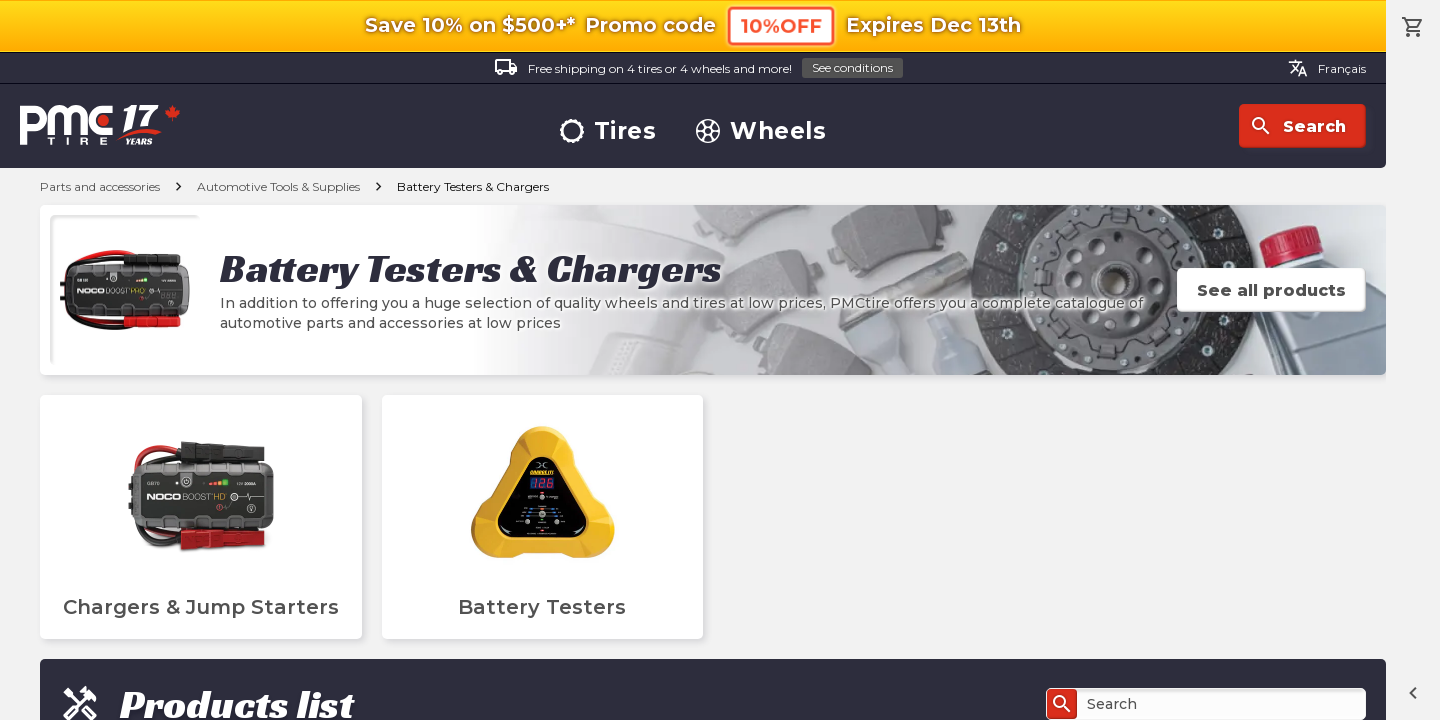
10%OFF (781, 25)
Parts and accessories (100, 186)
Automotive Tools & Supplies (278, 186)
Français (1327, 68)
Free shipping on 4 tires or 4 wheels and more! (698, 68)
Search (1297, 126)
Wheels (761, 131)
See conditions (852, 67)
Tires (608, 131)
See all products (1271, 290)
